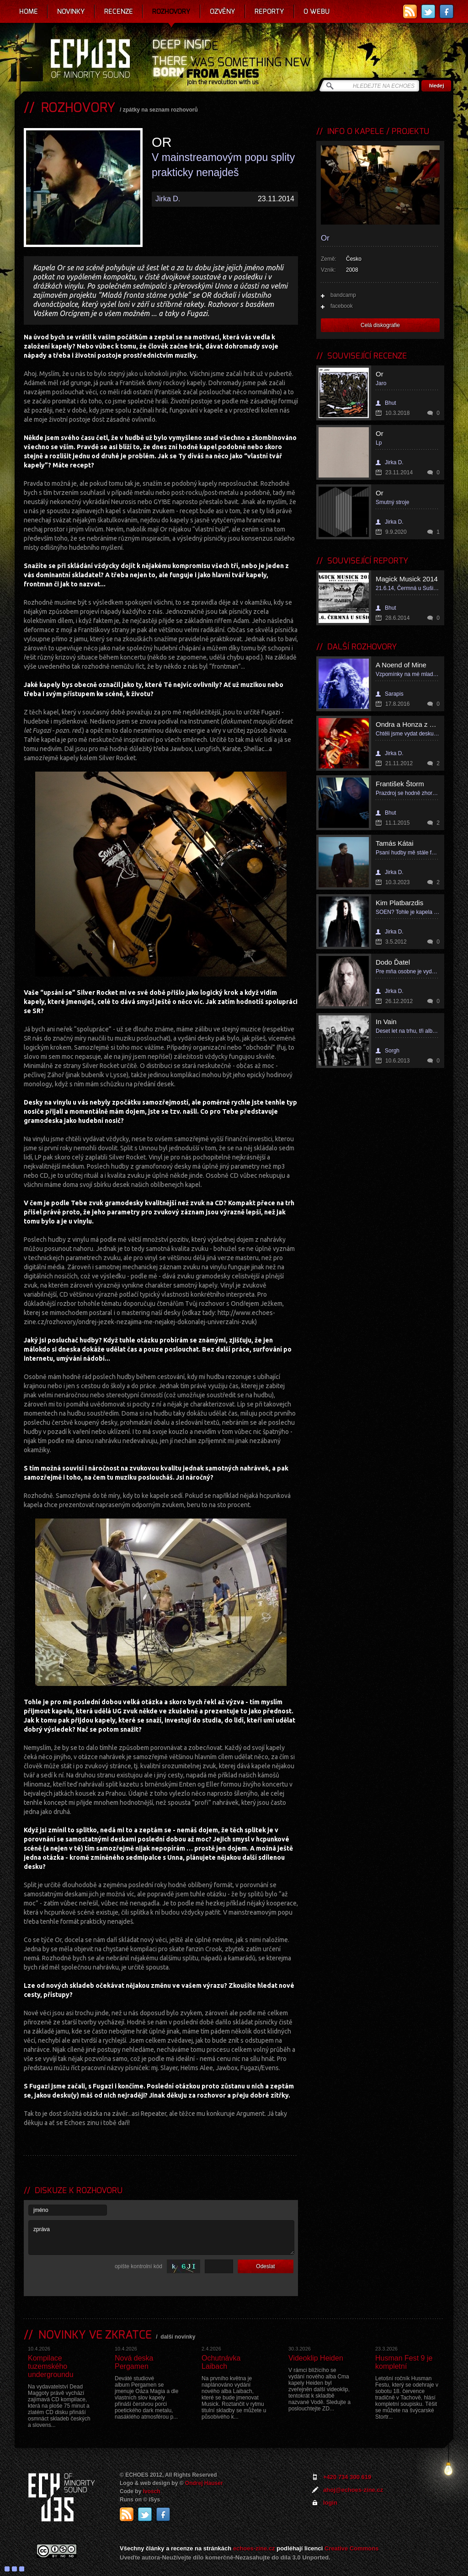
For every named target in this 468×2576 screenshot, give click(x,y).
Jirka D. (167, 199)
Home (28, 11)
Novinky (71, 11)
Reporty (269, 11)
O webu (316, 11)
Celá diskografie (380, 325)
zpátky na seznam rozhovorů (160, 110)
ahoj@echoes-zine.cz (353, 2489)
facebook (341, 306)
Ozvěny (222, 11)
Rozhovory (171, 11)
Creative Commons (351, 2548)
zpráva (161, 2237)
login (330, 2502)
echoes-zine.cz (254, 2548)
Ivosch (151, 2491)
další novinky (177, 2337)
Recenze (118, 11)
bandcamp (343, 295)
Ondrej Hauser (204, 2483)
